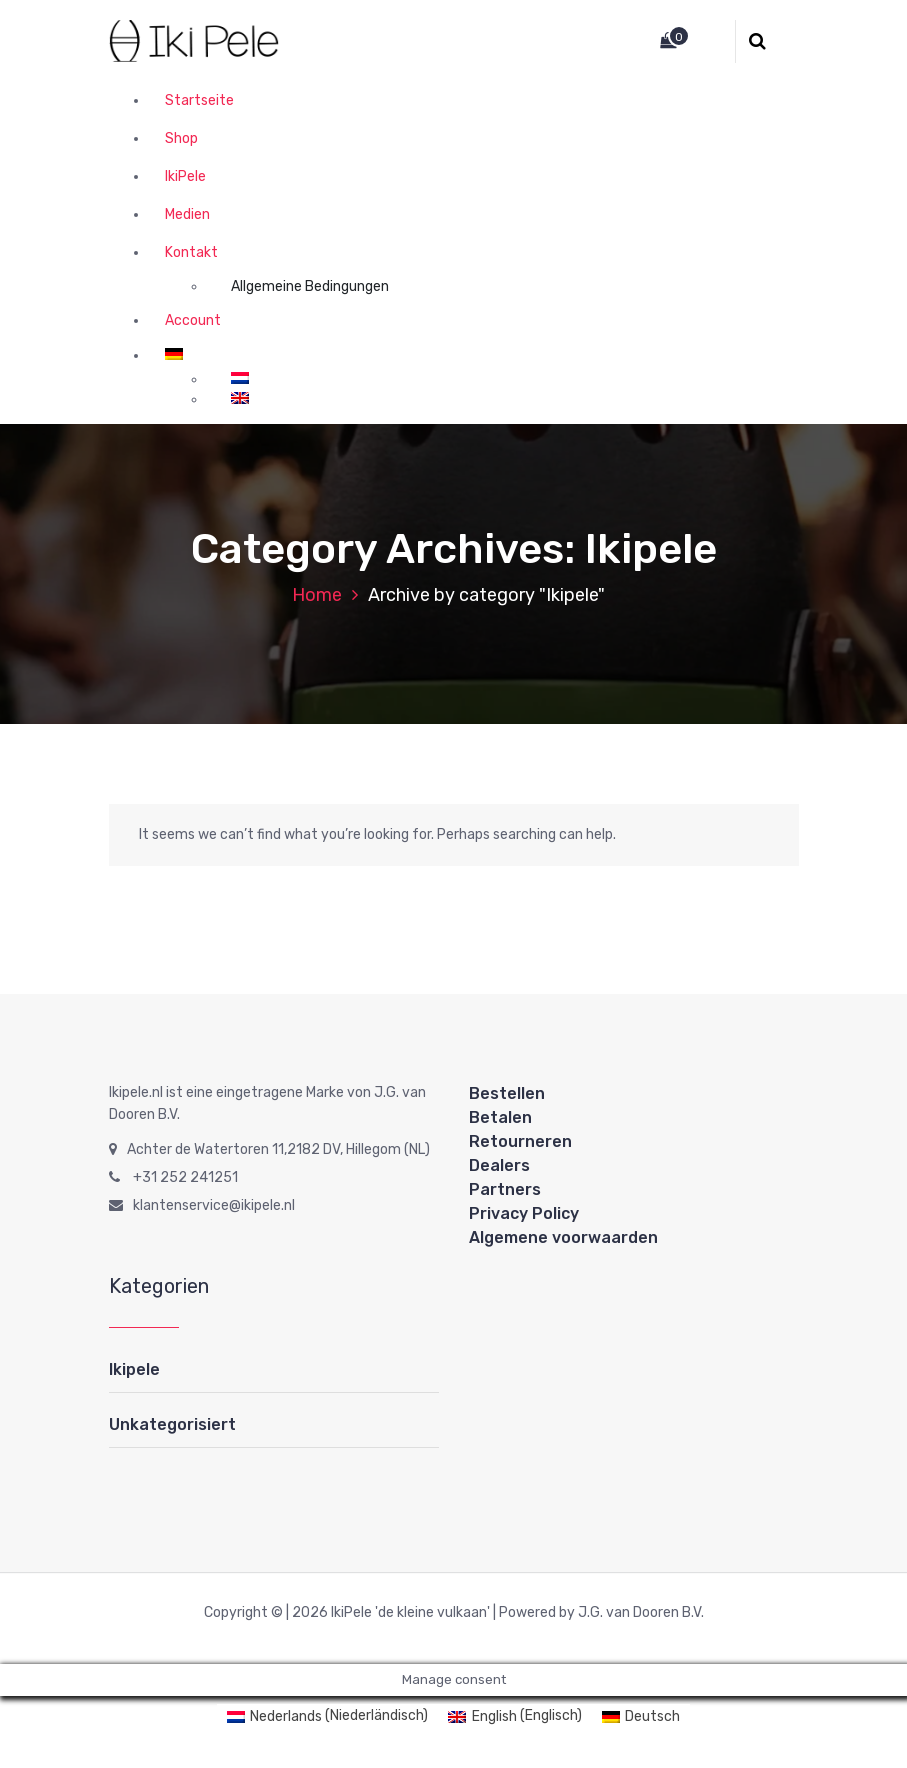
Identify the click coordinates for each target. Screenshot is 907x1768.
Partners (505, 1189)
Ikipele (134, 1369)
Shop (181, 138)
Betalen (500, 1117)
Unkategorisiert (172, 1424)
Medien (187, 214)
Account (193, 320)
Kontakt (191, 252)
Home (317, 595)
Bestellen (507, 1093)
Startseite (199, 100)
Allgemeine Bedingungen (310, 286)
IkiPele (185, 176)
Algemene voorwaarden (563, 1237)
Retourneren (520, 1141)
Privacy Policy (524, 1213)
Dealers (499, 1165)
